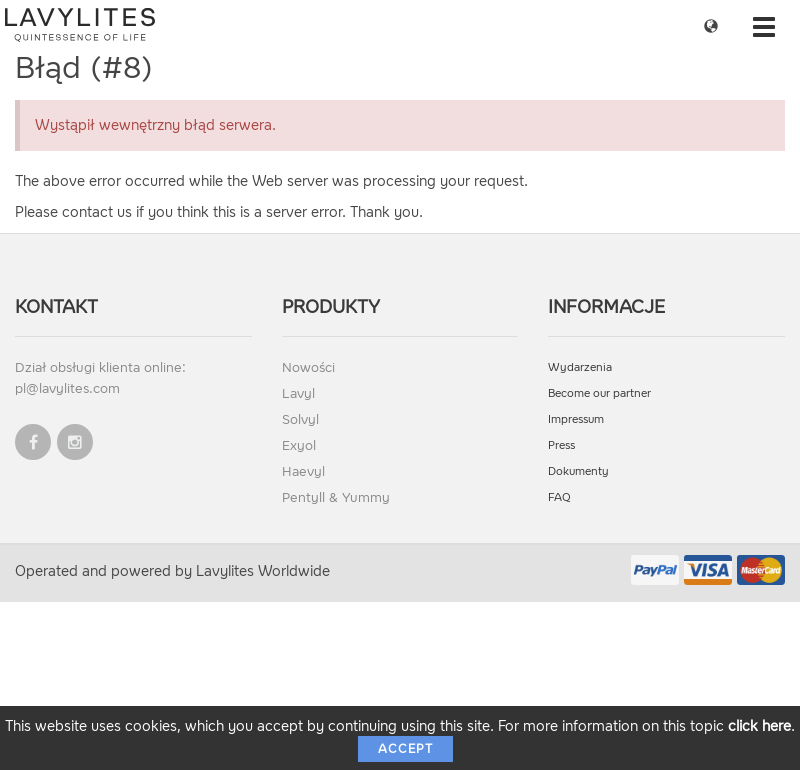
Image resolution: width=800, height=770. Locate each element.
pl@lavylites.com (67, 388)
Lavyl (298, 393)
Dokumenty (578, 471)
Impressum (576, 419)
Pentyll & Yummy (336, 497)
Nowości (308, 367)
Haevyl (303, 471)
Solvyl (300, 419)
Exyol (299, 445)
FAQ (559, 497)
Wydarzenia (580, 367)
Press (561, 445)
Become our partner (599, 393)
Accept (405, 749)
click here (759, 726)
